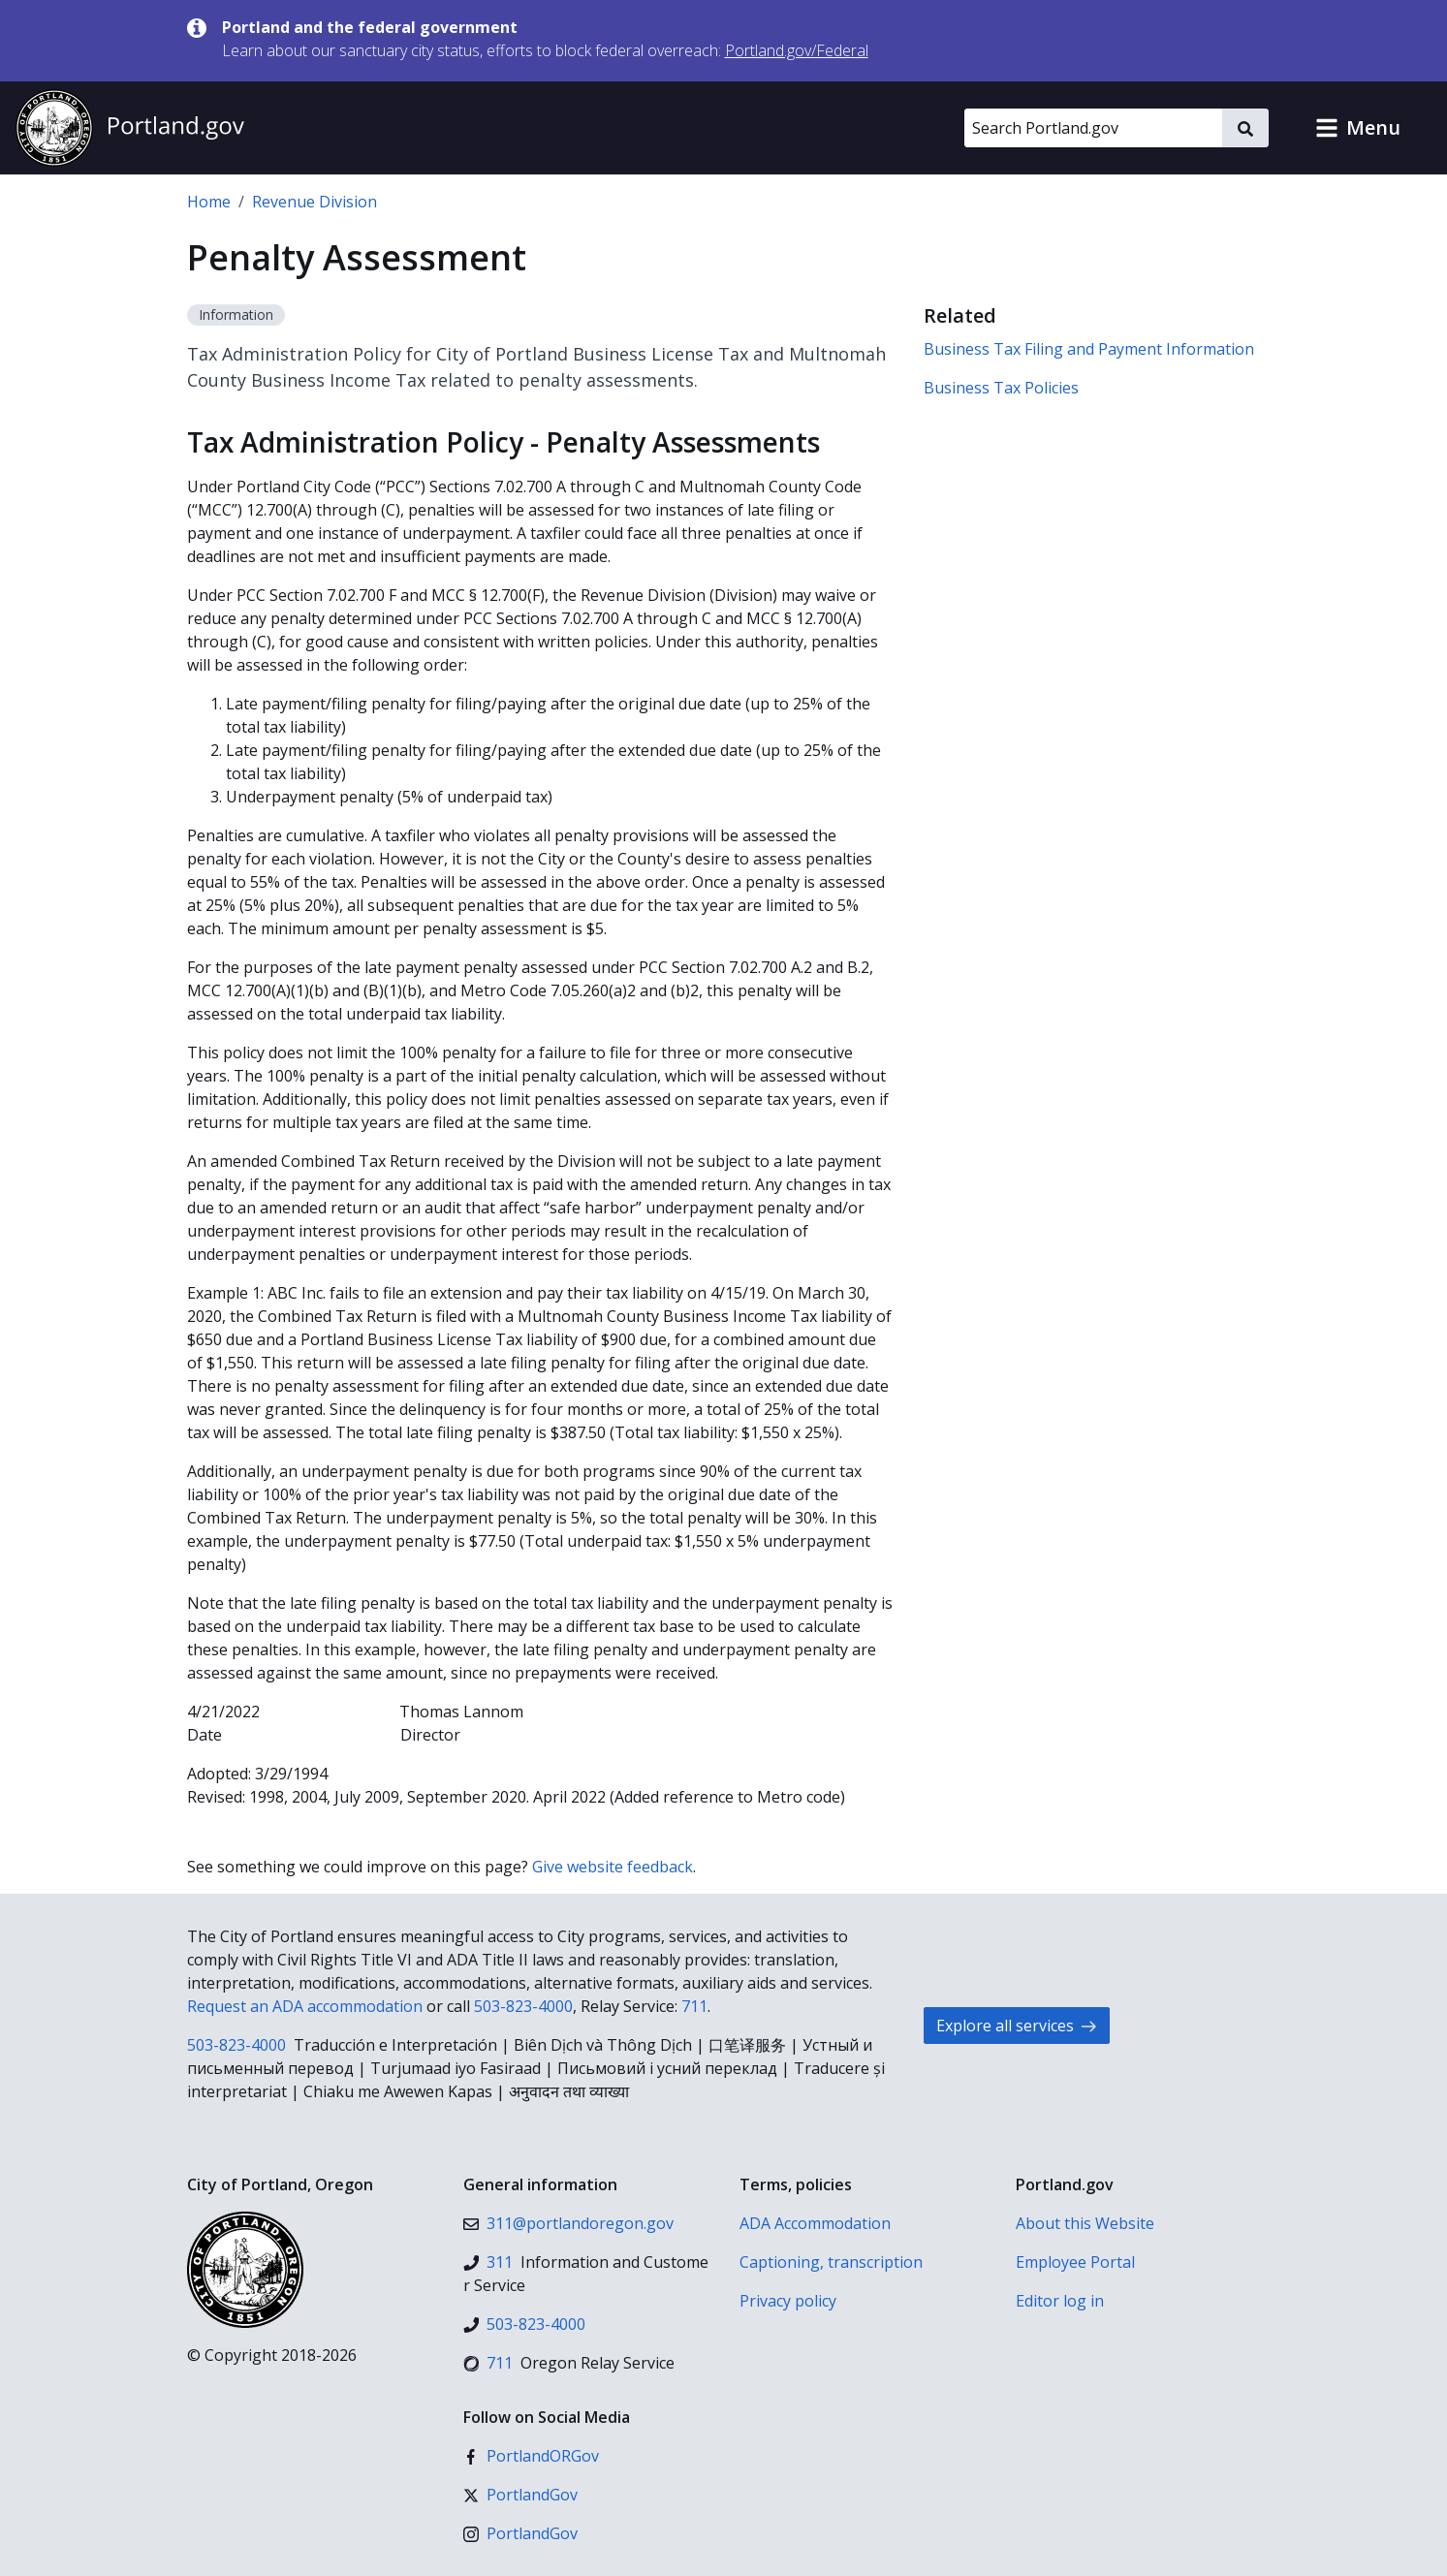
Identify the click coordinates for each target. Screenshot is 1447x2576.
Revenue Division (314, 201)
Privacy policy (787, 2300)
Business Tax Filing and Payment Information (1089, 349)
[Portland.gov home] (130, 128)
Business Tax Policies (1001, 387)
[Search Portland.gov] (1093, 128)
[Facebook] (531, 2455)
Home (209, 201)
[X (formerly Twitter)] (520, 2494)
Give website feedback (612, 1866)
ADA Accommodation (815, 2223)
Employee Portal (1075, 2262)
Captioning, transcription (831, 2262)
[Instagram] (520, 2533)
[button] (1357, 128)
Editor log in (1060, 2300)
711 (694, 2006)
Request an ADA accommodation (305, 2006)
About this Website (1085, 2223)
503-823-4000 (523, 2006)
